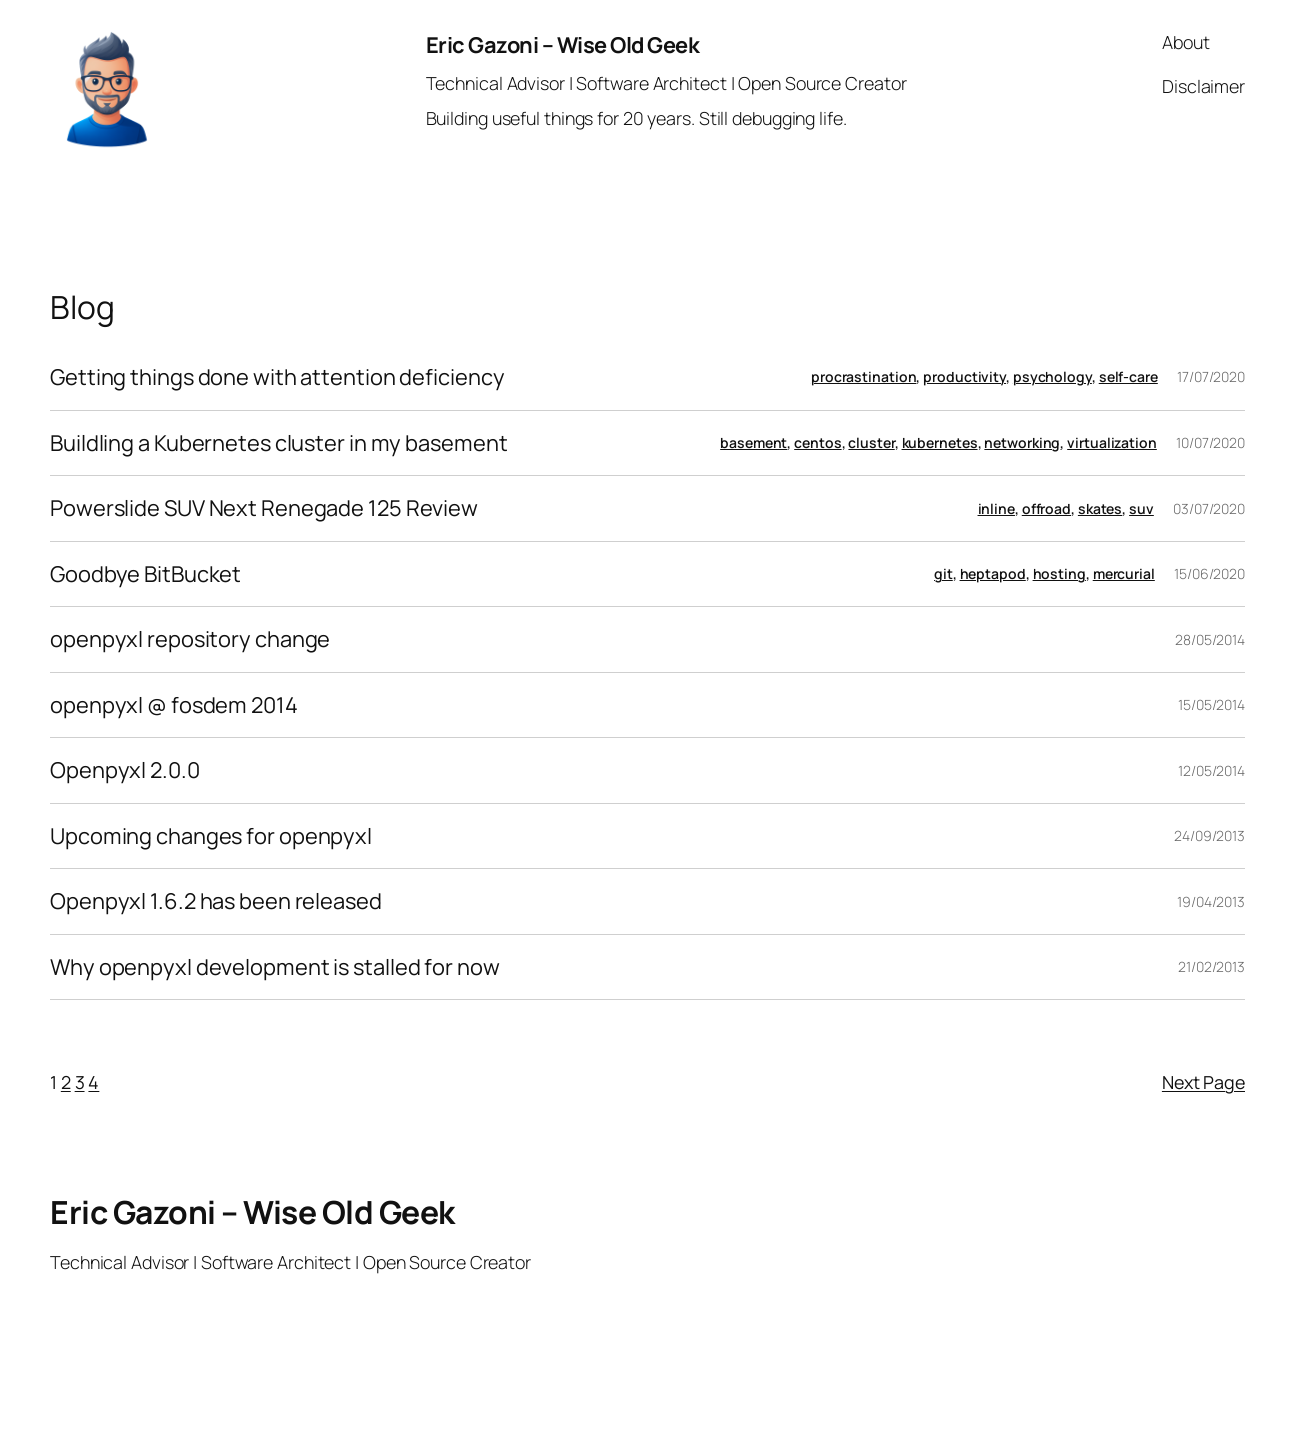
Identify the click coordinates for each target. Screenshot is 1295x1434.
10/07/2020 (1210, 442)
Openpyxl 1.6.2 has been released (216, 901)
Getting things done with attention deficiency (277, 377)
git (943, 573)
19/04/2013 (1211, 901)
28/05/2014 (1210, 639)
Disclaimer (1203, 86)
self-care (1128, 376)
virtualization (1112, 442)
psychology (1052, 376)
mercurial (1124, 573)
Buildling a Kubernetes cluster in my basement (279, 443)
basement (753, 442)
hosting (1059, 573)
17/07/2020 (1211, 376)
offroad (1046, 508)
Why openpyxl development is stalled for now (275, 967)
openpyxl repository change (190, 639)
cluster (871, 442)
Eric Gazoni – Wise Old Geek (563, 45)
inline (996, 508)
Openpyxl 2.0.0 (125, 770)
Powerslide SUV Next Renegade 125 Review (264, 508)
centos (817, 442)
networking (1022, 442)
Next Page (1203, 1082)
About (1186, 42)
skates (1100, 508)
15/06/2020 (1209, 573)
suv (1141, 508)
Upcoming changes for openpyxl (211, 836)
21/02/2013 (1211, 966)
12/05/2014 (1211, 770)
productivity (964, 376)
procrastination (864, 376)
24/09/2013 (1209, 835)
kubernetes (940, 442)
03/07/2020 (1209, 508)
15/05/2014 (1211, 704)
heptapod (993, 573)
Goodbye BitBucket (145, 574)
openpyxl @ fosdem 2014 (174, 705)
